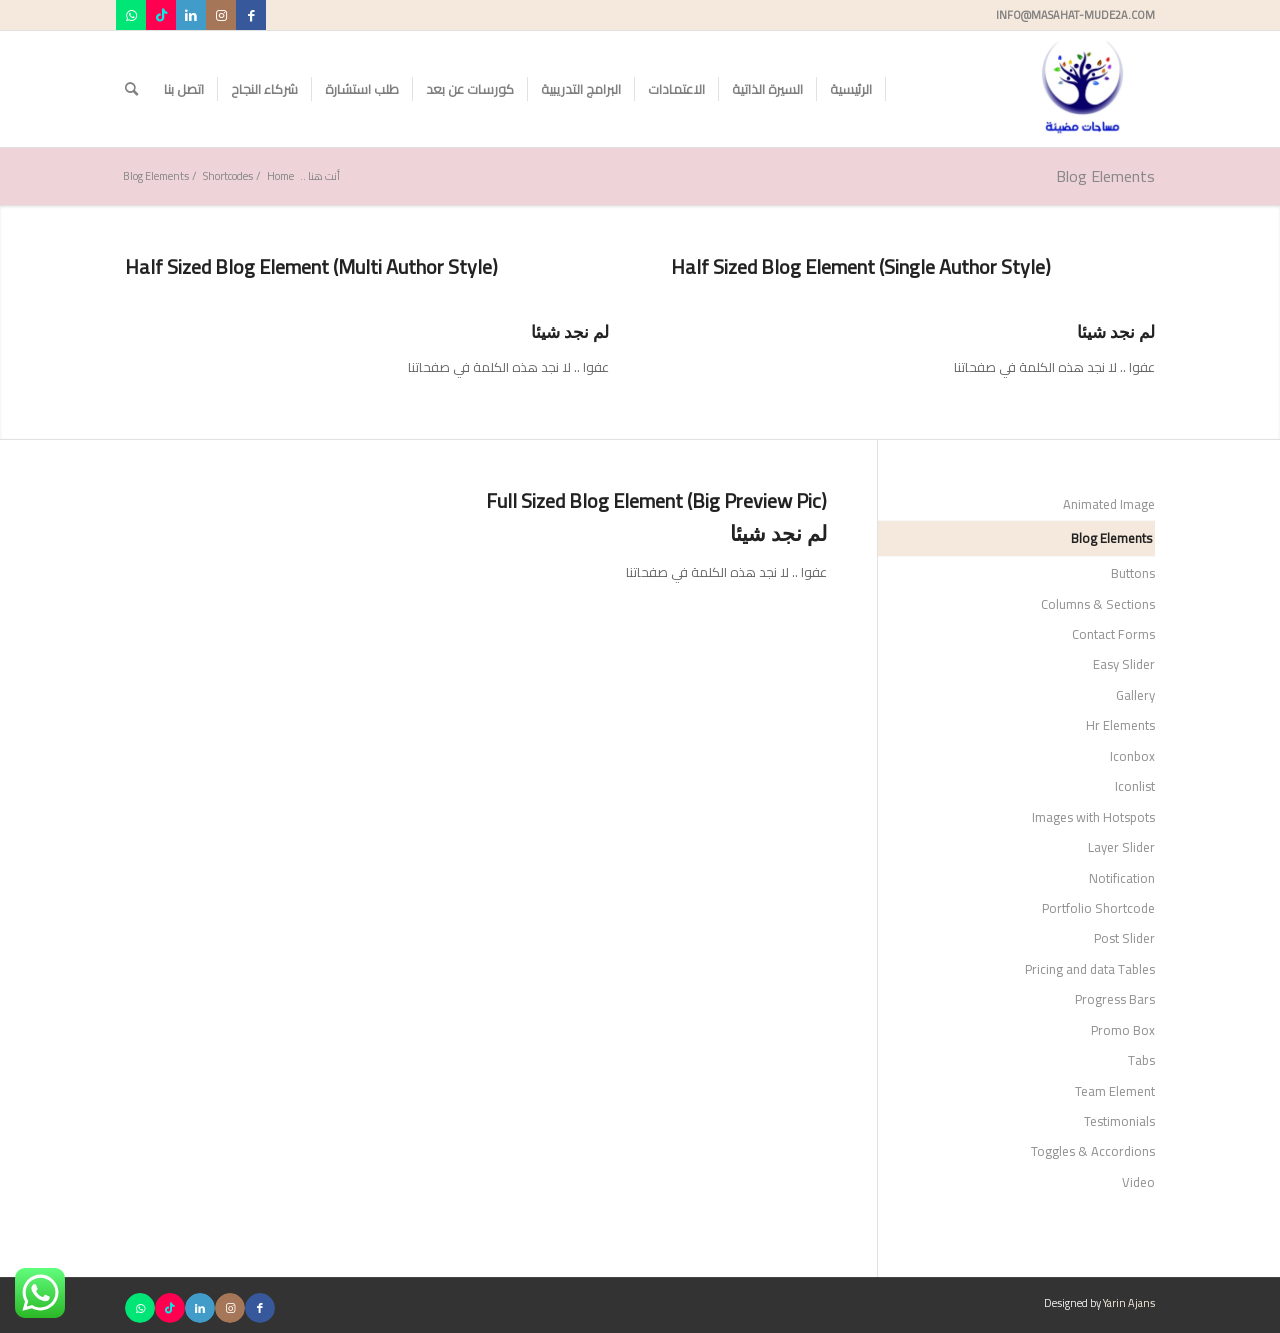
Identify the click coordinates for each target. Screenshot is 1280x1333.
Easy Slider (1124, 664)
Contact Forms (1113, 634)
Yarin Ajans (1129, 1303)
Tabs (1141, 1060)
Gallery (1135, 695)
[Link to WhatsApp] (131, 15)
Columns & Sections (1098, 604)
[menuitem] (851, 89)
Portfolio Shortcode (1098, 908)
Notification (1122, 878)
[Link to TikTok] (161, 15)
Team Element (1115, 1091)
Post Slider (1124, 938)
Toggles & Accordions (1093, 1151)
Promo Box (1123, 1030)
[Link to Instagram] (221, 15)
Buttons (1133, 573)
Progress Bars (1115, 999)
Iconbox (1132, 756)
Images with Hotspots (1093, 817)
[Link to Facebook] (251, 15)
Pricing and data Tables (1090, 969)
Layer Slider (1121, 847)
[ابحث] (131, 89)
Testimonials (1119, 1121)
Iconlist (1135, 786)
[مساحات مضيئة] (1082, 89)
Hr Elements (1120, 725)
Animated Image (1109, 504)
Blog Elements (1105, 176)
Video (1138, 1182)
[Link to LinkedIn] (191, 15)
